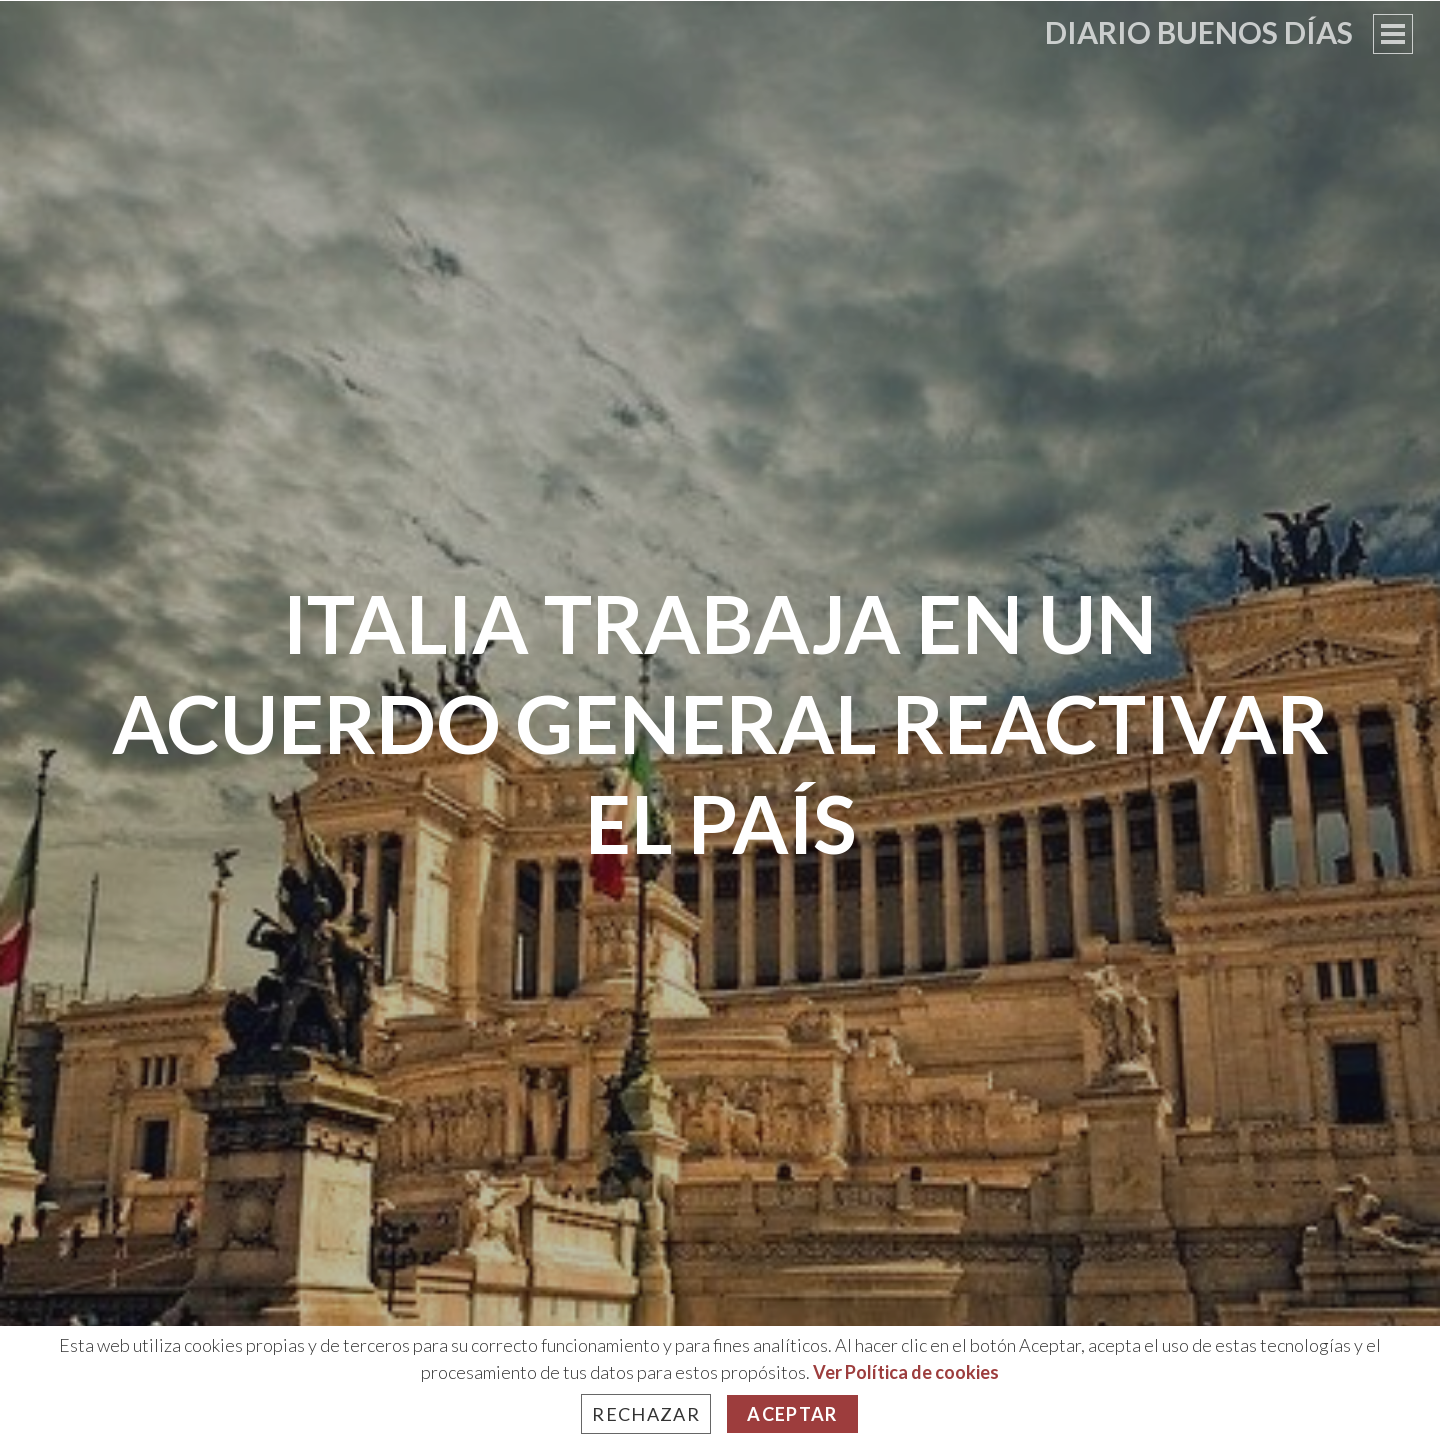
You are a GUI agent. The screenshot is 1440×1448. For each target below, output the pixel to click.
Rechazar (646, 1414)
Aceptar (792, 1414)
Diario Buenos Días (1199, 32)
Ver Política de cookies (906, 1372)
